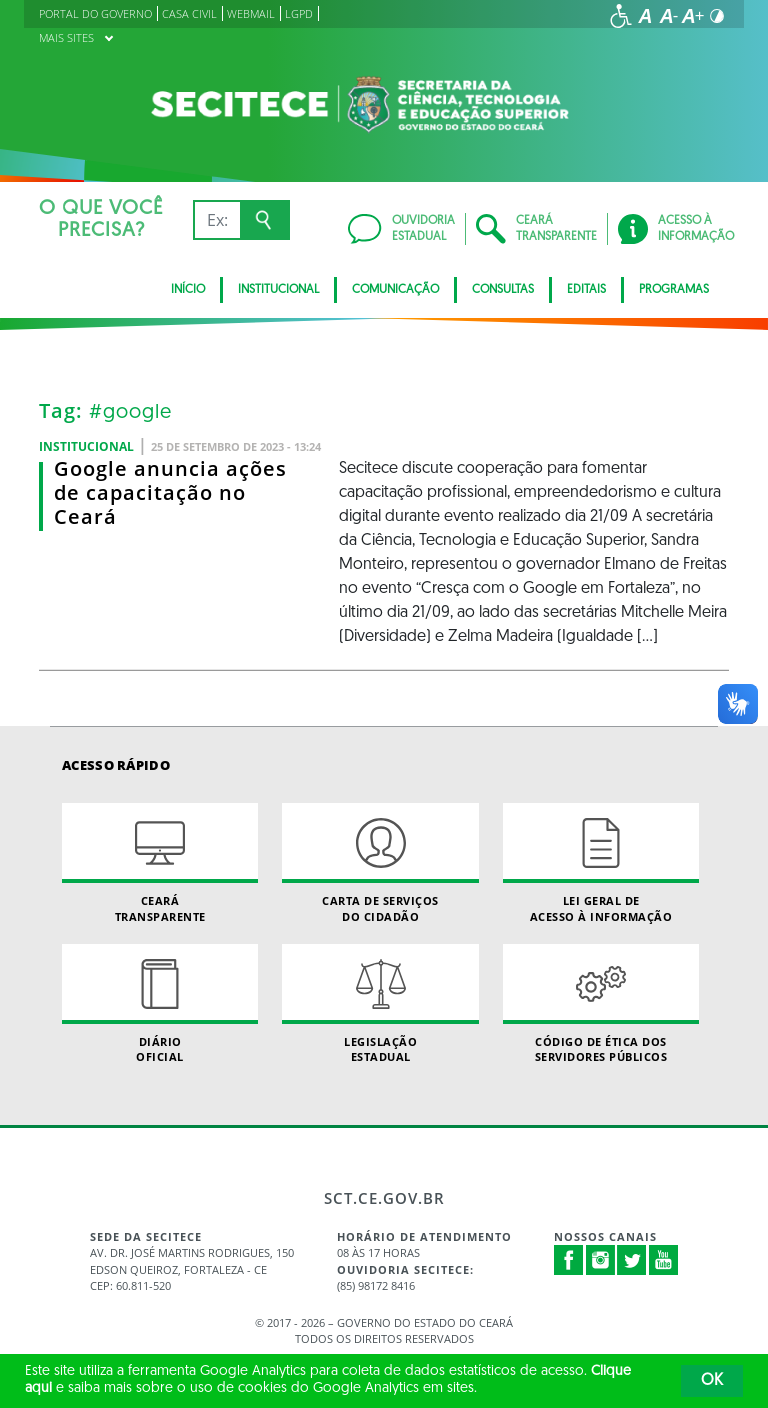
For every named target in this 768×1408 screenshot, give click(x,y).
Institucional (278, 290)
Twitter (632, 1260)
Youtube (664, 1260)
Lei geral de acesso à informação (601, 863)
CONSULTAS (503, 290)
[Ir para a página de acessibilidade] (621, 16)
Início (188, 290)
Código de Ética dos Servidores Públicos (601, 1004)
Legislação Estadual (380, 1004)
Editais (586, 290)
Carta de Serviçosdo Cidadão (380, 863)
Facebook (569, 1260)
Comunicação (395, 290)
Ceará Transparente (160, 863)
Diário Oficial (160, 1004)
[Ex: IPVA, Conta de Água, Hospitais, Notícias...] (216, 220)
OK (712, 1381)
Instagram (601, 1260)
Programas (674, 290)
